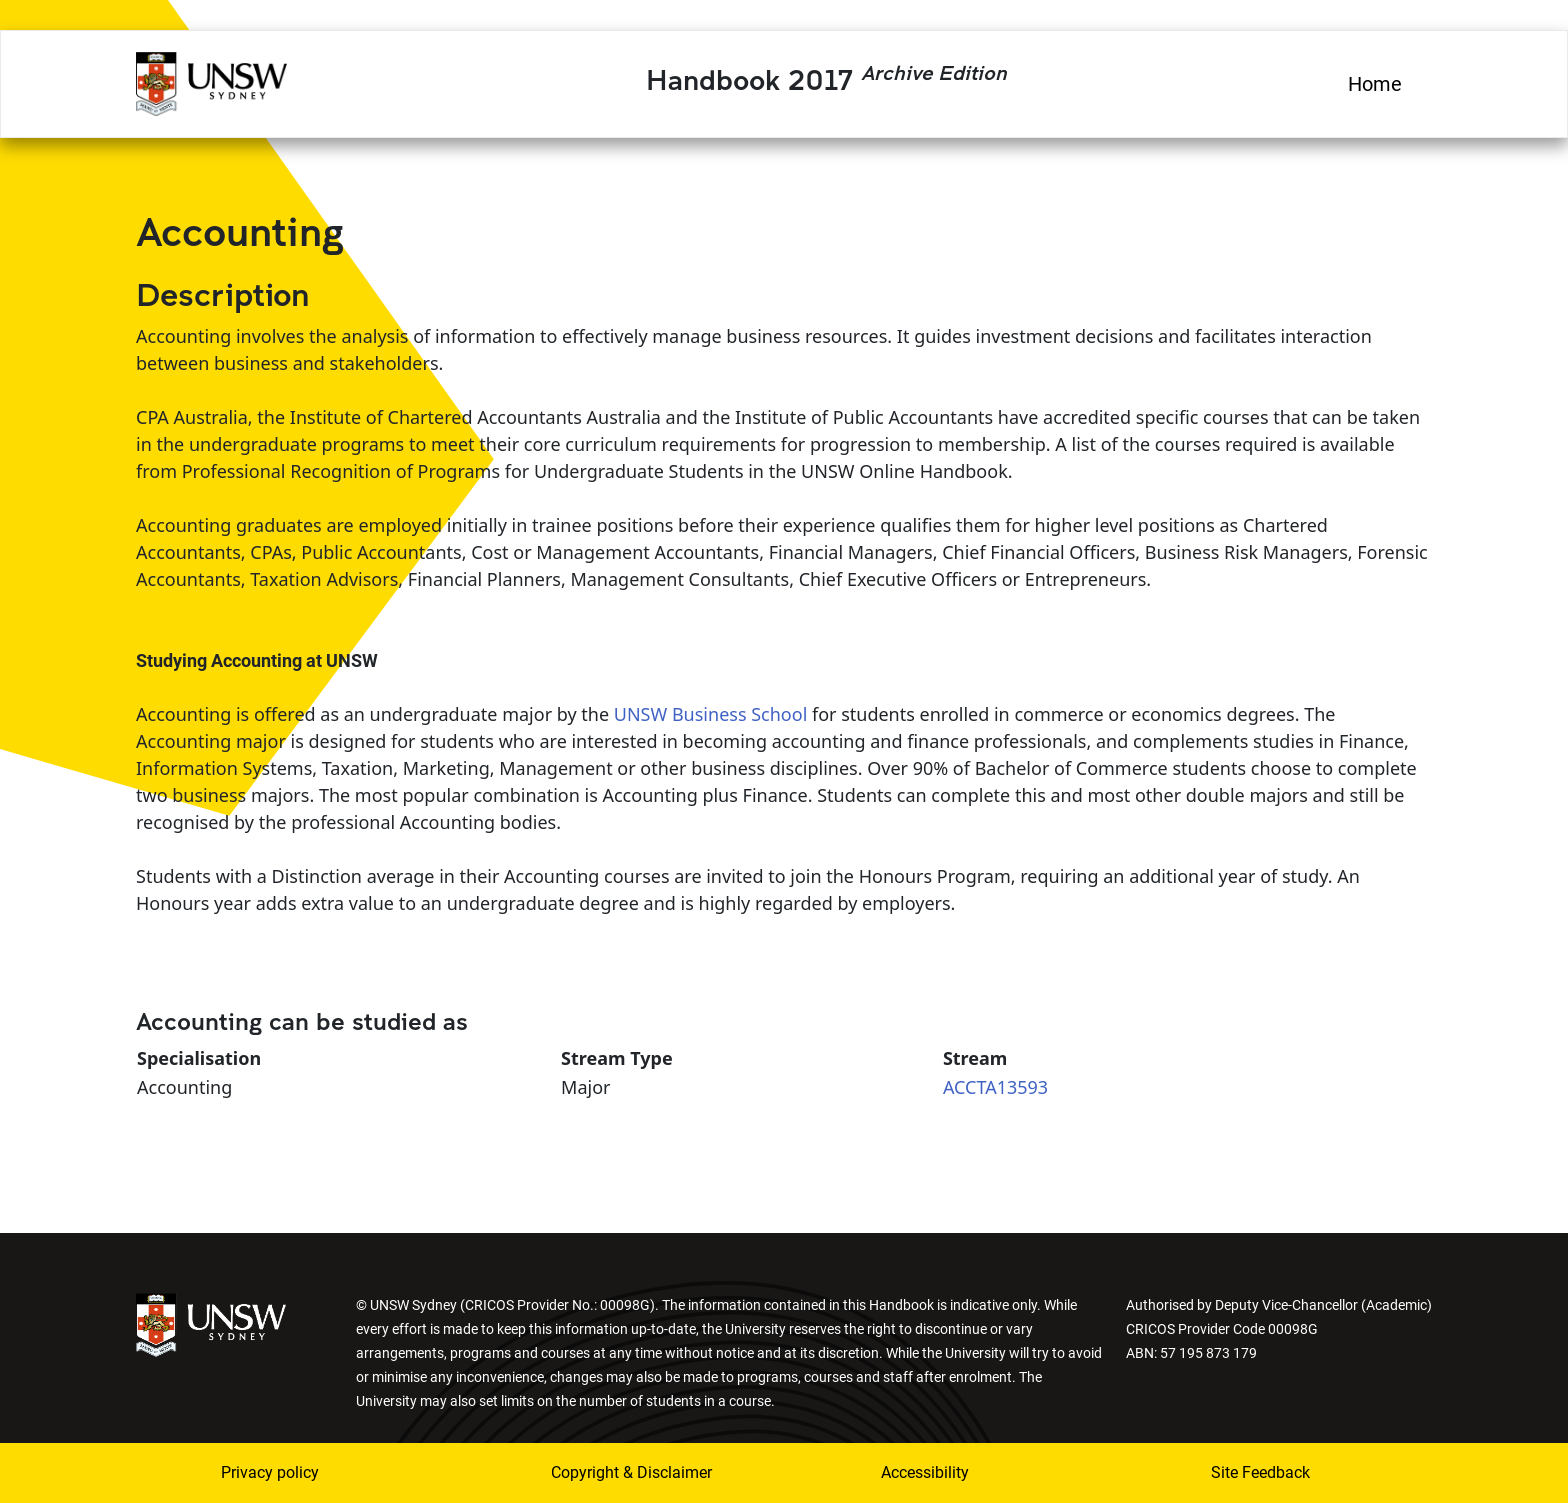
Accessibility (925, 1472)
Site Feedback (1260, 1472)
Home (1375, 84)
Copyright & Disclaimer (631, 1472)
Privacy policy (270, 1472)
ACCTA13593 (995, 1087)
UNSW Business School (711, 714)
